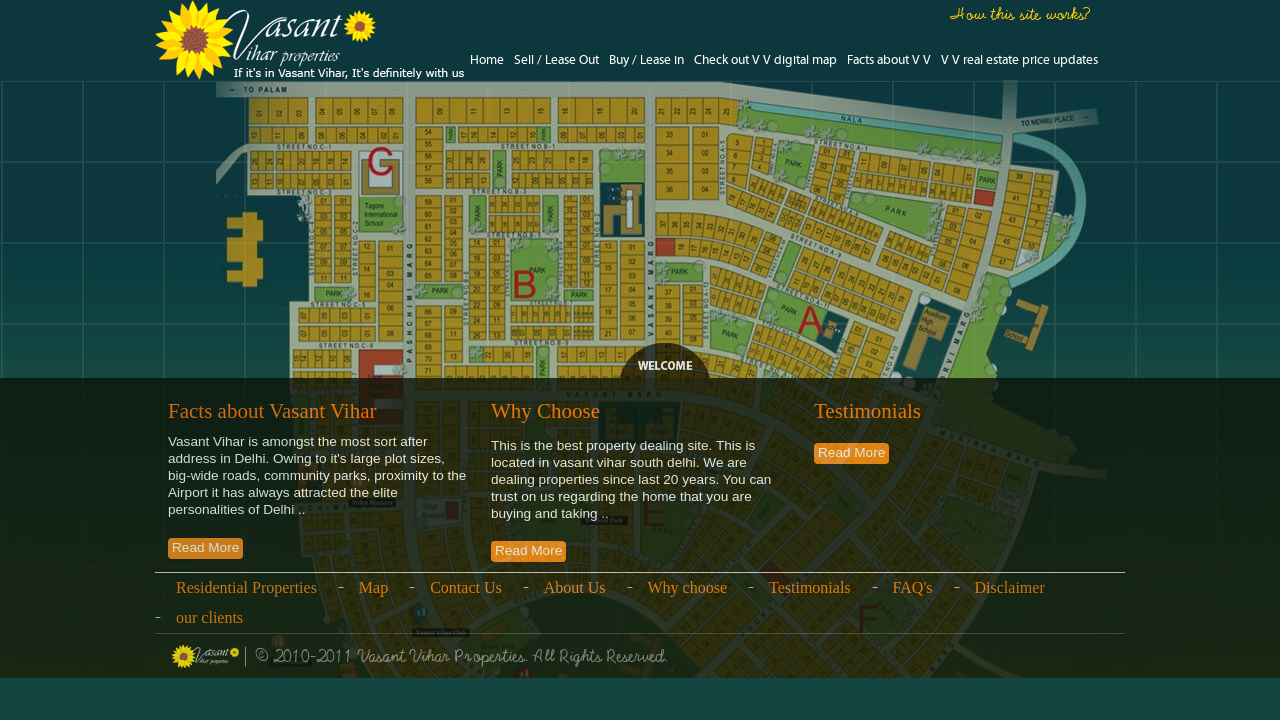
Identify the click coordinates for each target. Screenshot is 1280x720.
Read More (205, 547)
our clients (209, 617)
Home (487, 60)
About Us (575, 587)
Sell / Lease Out (556, 60)
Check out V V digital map (765, 60)
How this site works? (1021, 14)
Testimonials (810, 587)
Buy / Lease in (646, 60)
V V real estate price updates (1019, 60)
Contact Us (466, 587)
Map (373, 587)
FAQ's (913, 587)
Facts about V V (889, 60)
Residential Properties (246, 587)
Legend (665, 362)
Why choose (688, 587)
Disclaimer (1010, 587)
